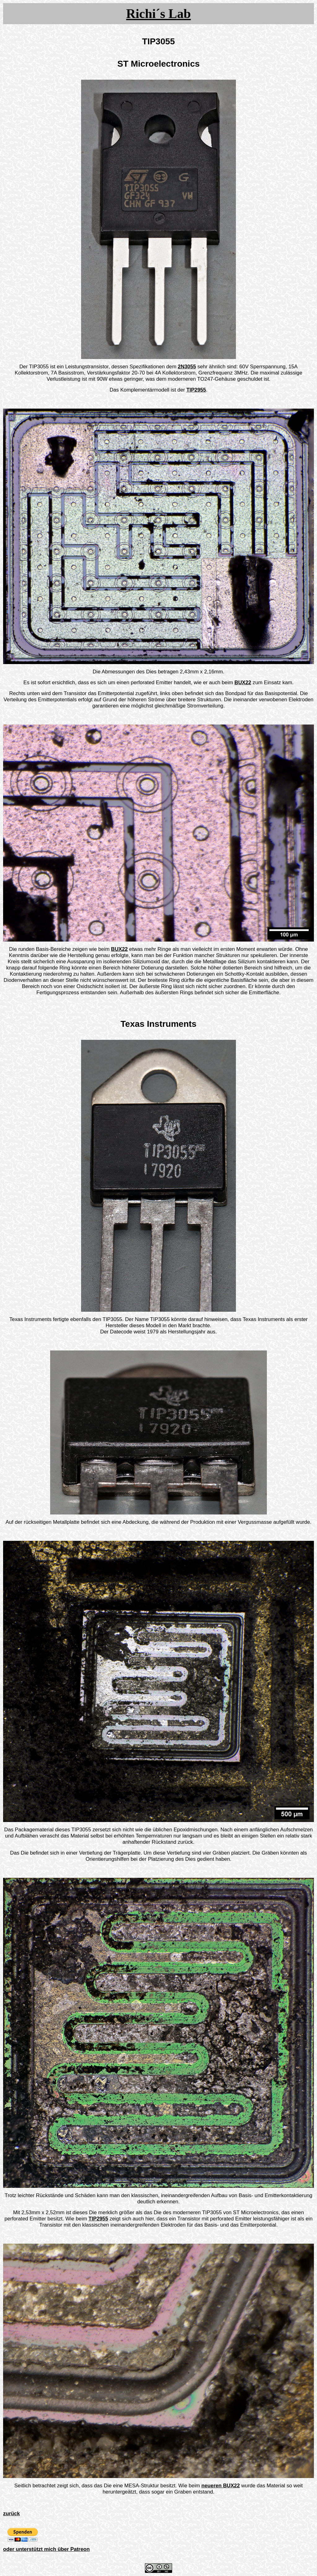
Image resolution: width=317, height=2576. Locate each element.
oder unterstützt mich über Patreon (46, 2549)
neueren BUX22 (221, 2486)
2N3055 (187, 367)
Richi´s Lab (158, 14)
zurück (11, 2513)
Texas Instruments (158, 1024)
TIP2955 (196, 390)
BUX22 (242, 682)
